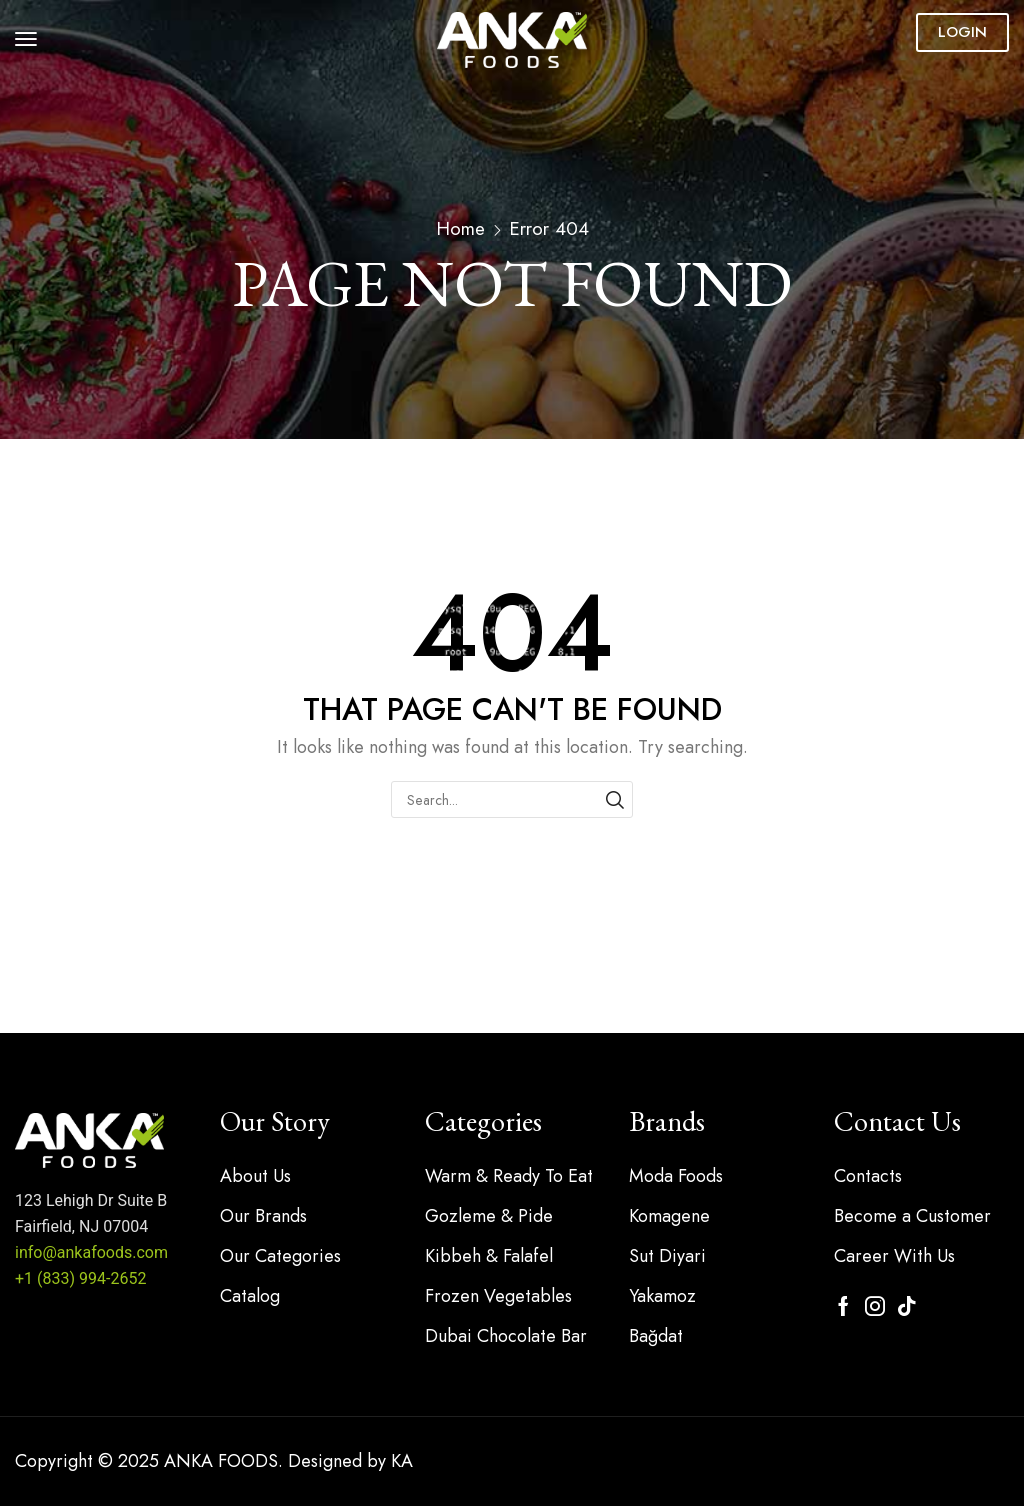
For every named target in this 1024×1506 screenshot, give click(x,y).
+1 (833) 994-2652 (80, 1278)
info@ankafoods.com (91, 1252)
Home (460, 229)
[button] (26, 39)
